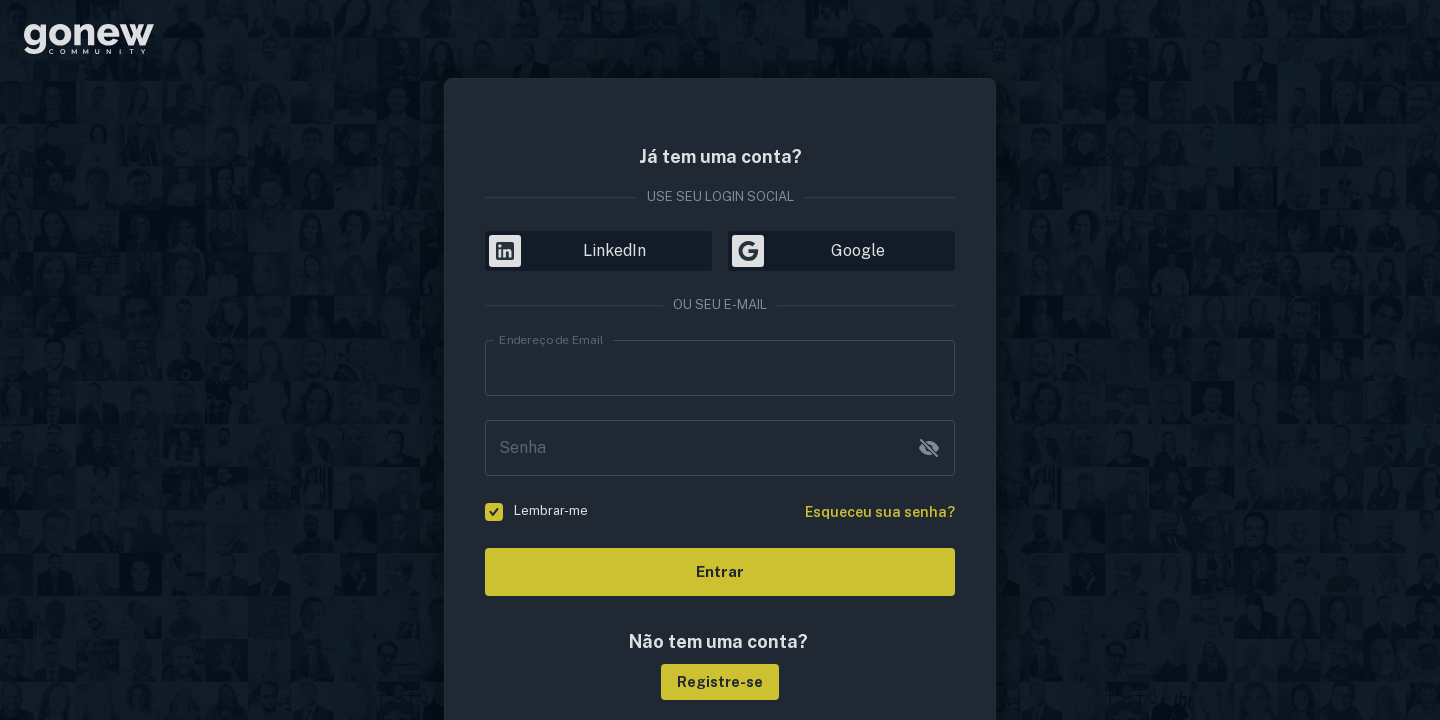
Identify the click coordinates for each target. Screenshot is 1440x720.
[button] (720, 682)
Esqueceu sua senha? (880, 512)
